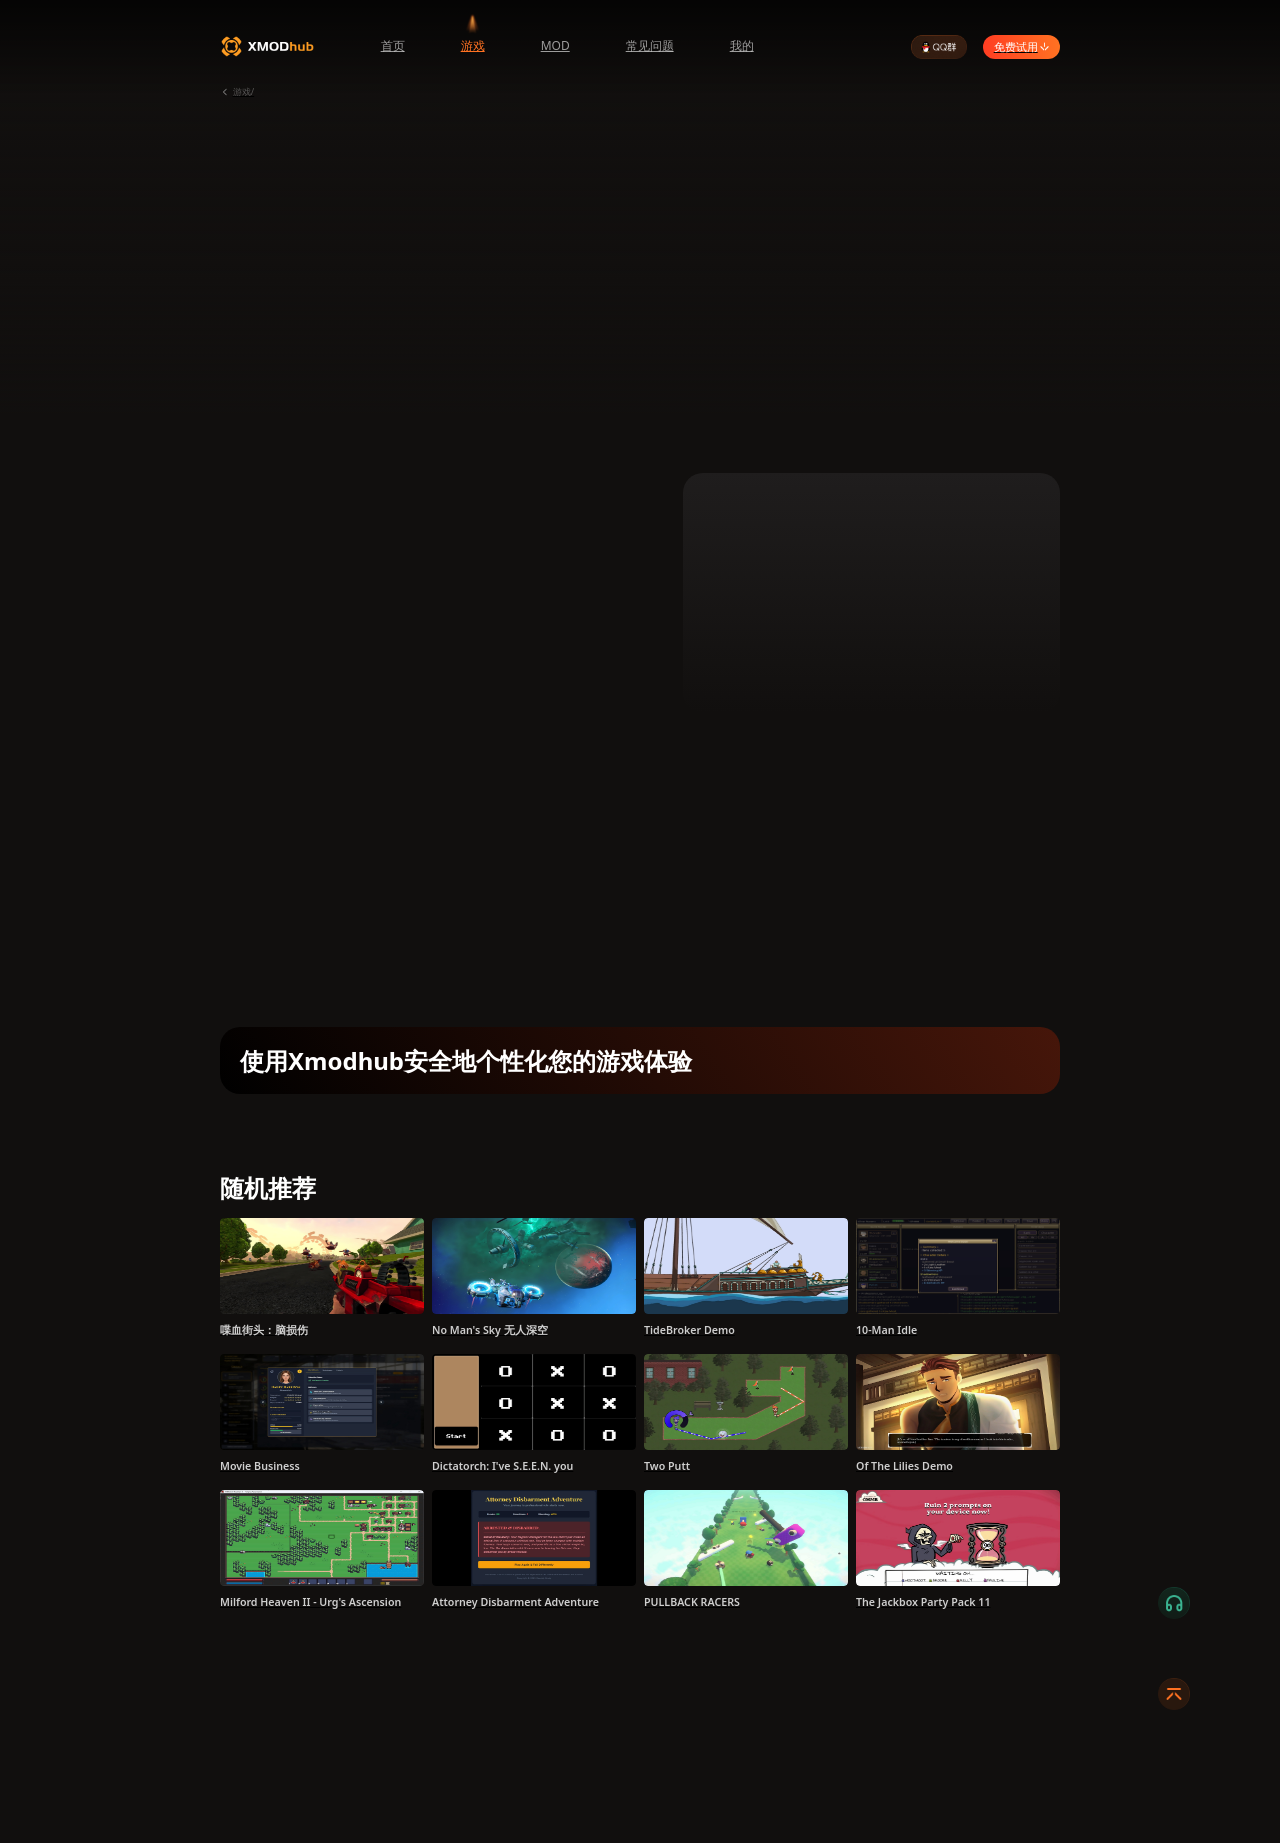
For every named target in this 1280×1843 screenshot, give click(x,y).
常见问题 (650, 45)
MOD (555, 45)
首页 (393, 45)
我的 (742, 45)
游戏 (473, 45)
